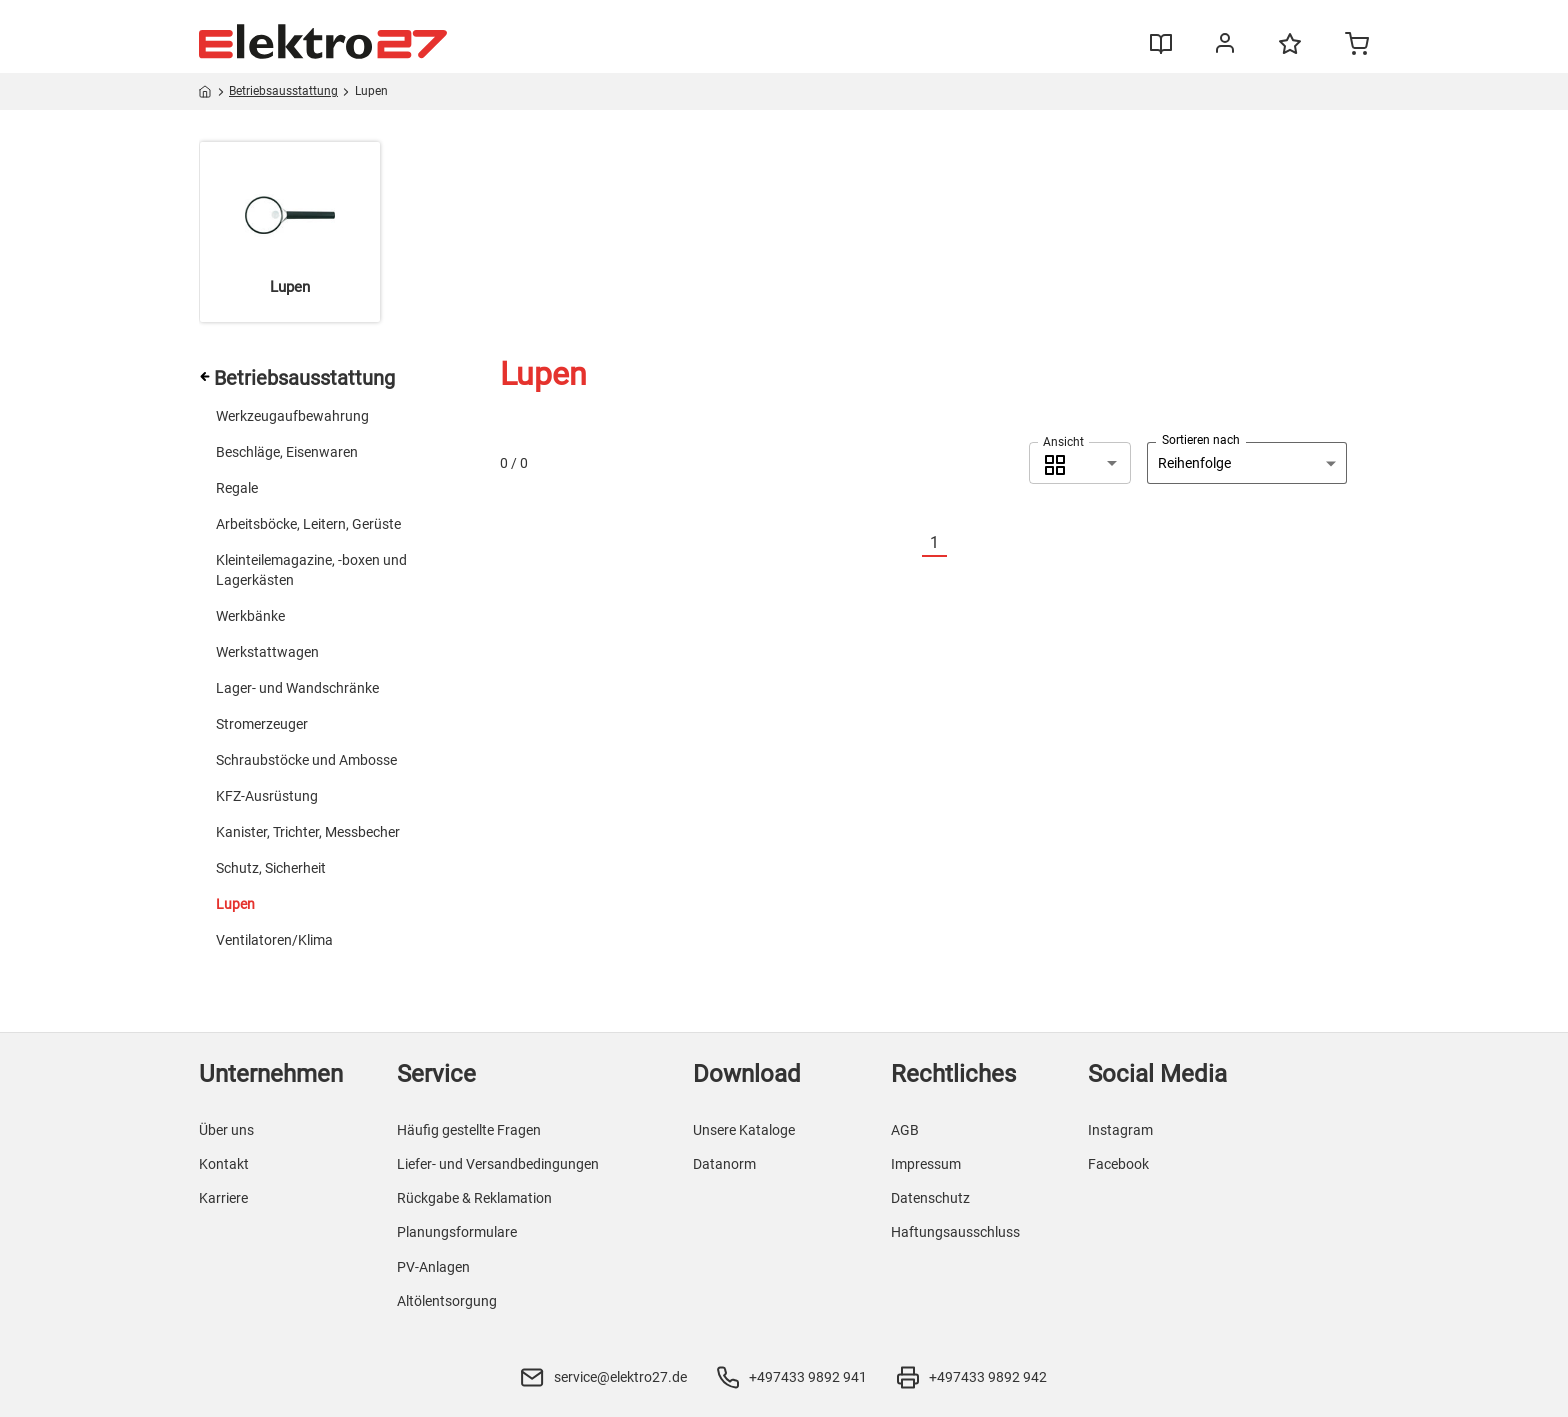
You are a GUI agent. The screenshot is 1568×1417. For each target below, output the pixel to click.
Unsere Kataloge (744, 1130)
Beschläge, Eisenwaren (287, 452)
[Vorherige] (910, 543)
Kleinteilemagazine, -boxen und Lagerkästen (311, 570)
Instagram (1120, 1130)
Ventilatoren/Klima (274, 940)
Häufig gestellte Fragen (469, 1130)
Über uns (226, 1130)
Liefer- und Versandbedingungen (498, 1164)
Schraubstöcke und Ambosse (306, 760)
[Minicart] (1357, 46)
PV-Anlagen (433, 1267)
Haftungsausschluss (955, 1232)
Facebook (1118, 1164)
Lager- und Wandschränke (297, 688)
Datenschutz (930, 1198)
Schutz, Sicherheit (271, 868)
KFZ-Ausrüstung (267, 796)
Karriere (223, 1198)
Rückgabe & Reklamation (474, 1198)
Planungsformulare (457, 1232)
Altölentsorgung (447, 1301)
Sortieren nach (1201, 440)
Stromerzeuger (262, 724)
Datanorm (724, 1164)
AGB (905, 1130)
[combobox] (1080, 463)
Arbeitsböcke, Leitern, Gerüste (308, 524)
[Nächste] (959, 543)
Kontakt (224, 1164)
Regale (237, 488)
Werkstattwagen (267, 652)
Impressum (926, 1164)
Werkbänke (250, 616)
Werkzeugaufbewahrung (292, 416)
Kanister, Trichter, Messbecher (308, 832)
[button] (1080, 463)
